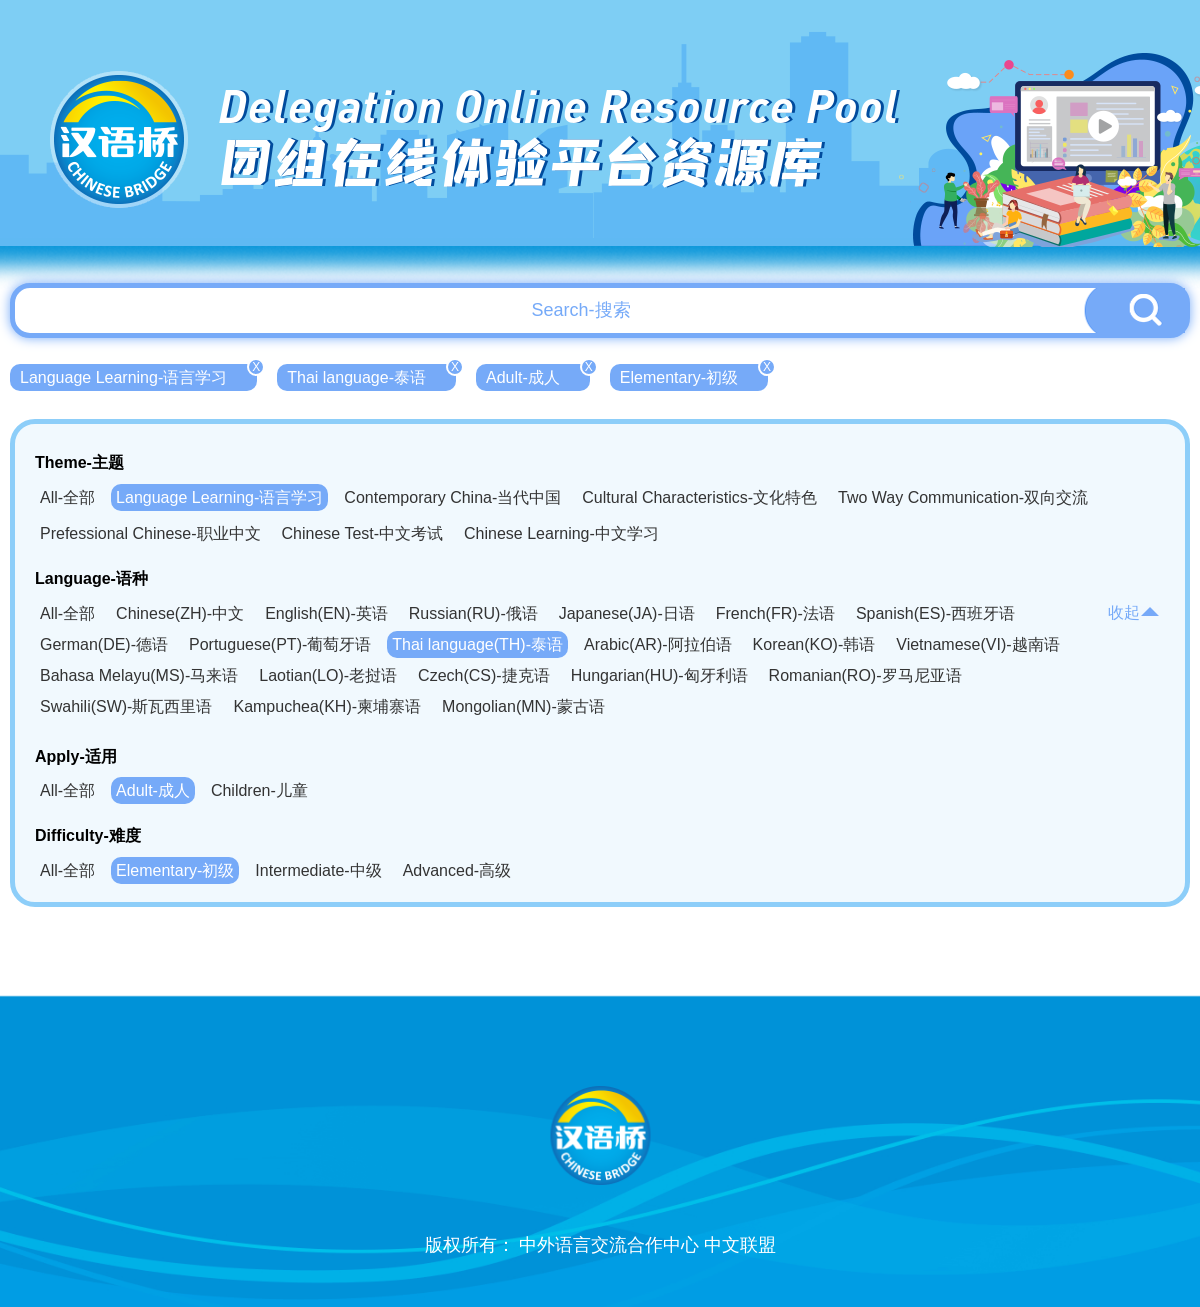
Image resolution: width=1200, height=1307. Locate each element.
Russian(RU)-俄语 (473, 613)
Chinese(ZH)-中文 (180, 613)
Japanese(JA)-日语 (627, 613)
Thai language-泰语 (371, 375)
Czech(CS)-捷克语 (484, 675)
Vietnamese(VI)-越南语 (977, 644)
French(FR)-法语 (775, 613)
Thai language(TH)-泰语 (477, 644)
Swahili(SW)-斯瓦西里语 (126, 706)
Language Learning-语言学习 (138, 375)
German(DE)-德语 (104, 644)
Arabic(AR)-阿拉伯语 (658, 644)
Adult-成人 (538, 375)
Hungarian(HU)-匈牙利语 (659, 675)
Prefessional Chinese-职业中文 (150, 533)
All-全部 (67, 497)
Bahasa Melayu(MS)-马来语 (139, 675)
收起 (1134, 612)
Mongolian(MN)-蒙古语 (523, 706)
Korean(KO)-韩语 (814, 644)
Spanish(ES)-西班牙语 (935, 613)
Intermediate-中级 (318, 870)
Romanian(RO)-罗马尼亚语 (865, 675)
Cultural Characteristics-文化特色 (699, 497)
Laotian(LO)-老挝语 (328, 675)
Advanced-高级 (457, 870)
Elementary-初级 (694, 375)
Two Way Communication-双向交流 (963, 497)
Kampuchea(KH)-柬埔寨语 (327, 706)
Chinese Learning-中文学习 (561, 533)
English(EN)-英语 (326, 613)
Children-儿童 (259, 790)
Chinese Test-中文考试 (363, 533)
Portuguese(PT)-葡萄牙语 (280, 644)
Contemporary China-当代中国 (452, 497)
